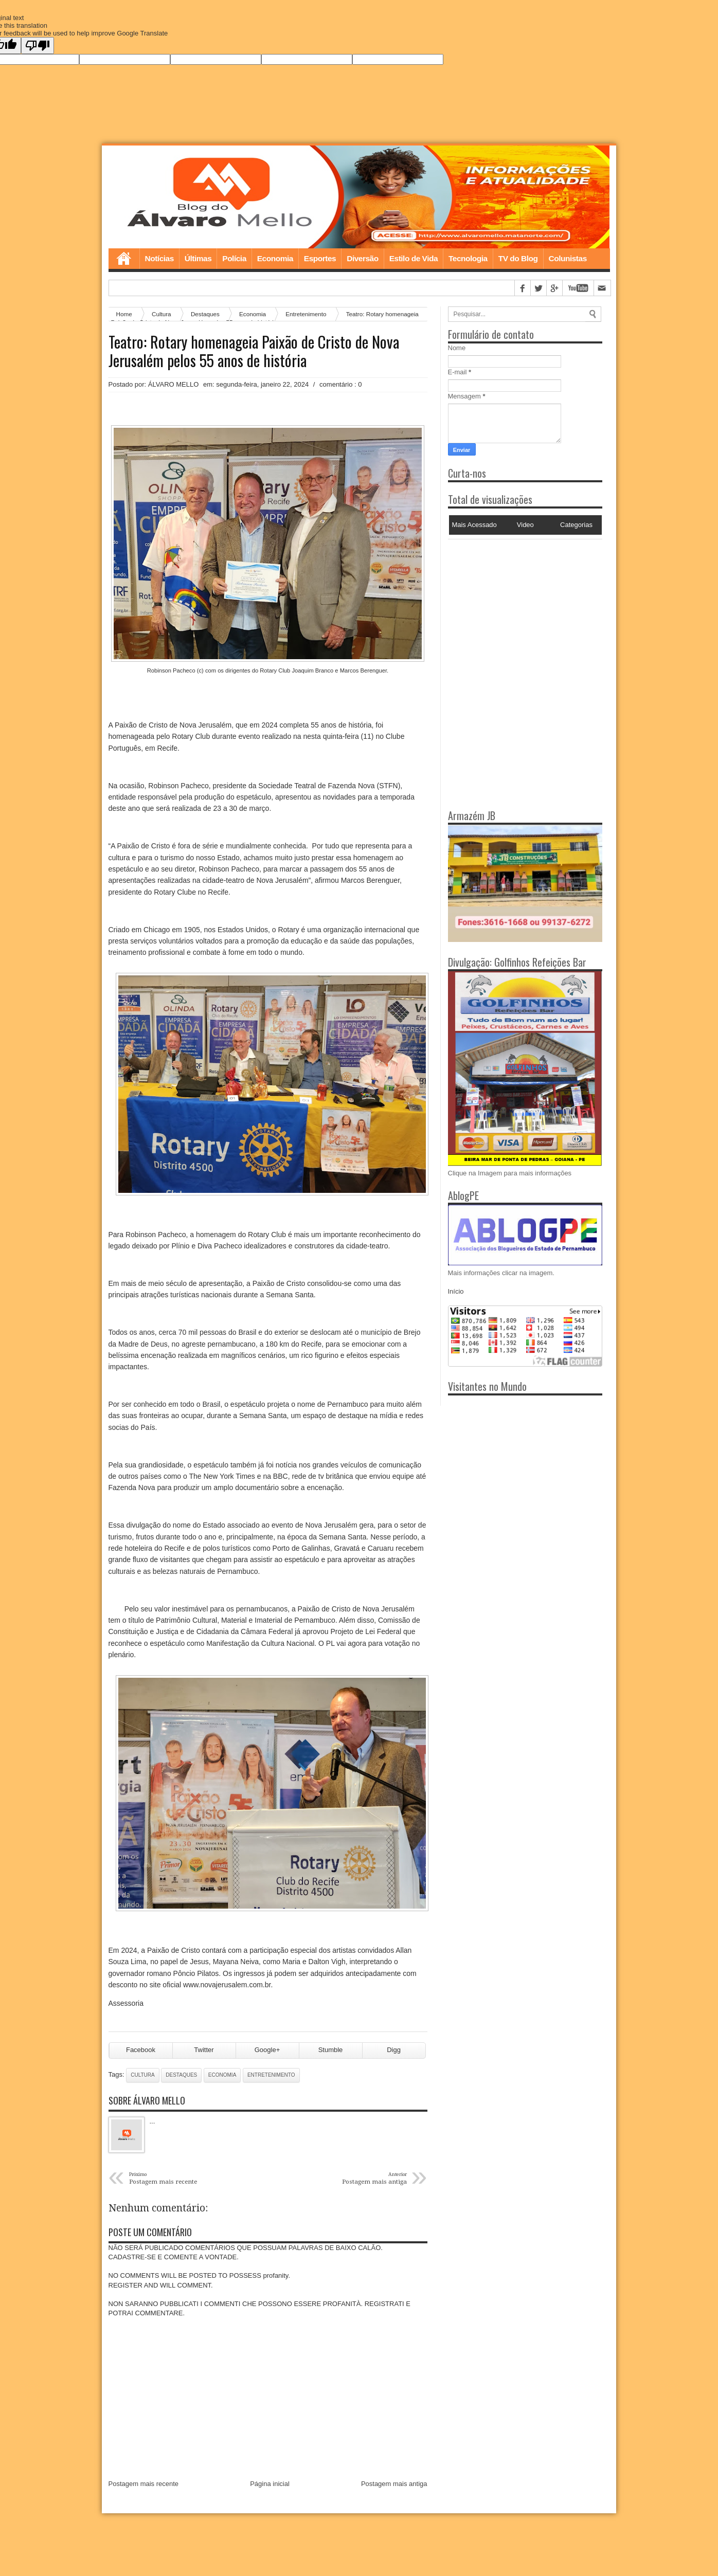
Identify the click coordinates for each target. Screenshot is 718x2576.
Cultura (142, 2076)
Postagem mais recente (144, 2485)
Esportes (320, 258)
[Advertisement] (512, 603)
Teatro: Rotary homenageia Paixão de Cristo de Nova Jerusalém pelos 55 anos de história (254, 351)
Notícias (159, 258)
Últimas (198, 258)
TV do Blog (518, 258)
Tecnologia (468, 258)
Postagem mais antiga (394, 2485)
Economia (275, 258)
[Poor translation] (37, 45)
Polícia (234, 258)
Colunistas (568, 258)
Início (456, 1292)
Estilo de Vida (413, 258)
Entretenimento (305, 314)
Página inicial (270, 2485)
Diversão (362, 258)
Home (124, 258)
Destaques (181, 2076)
